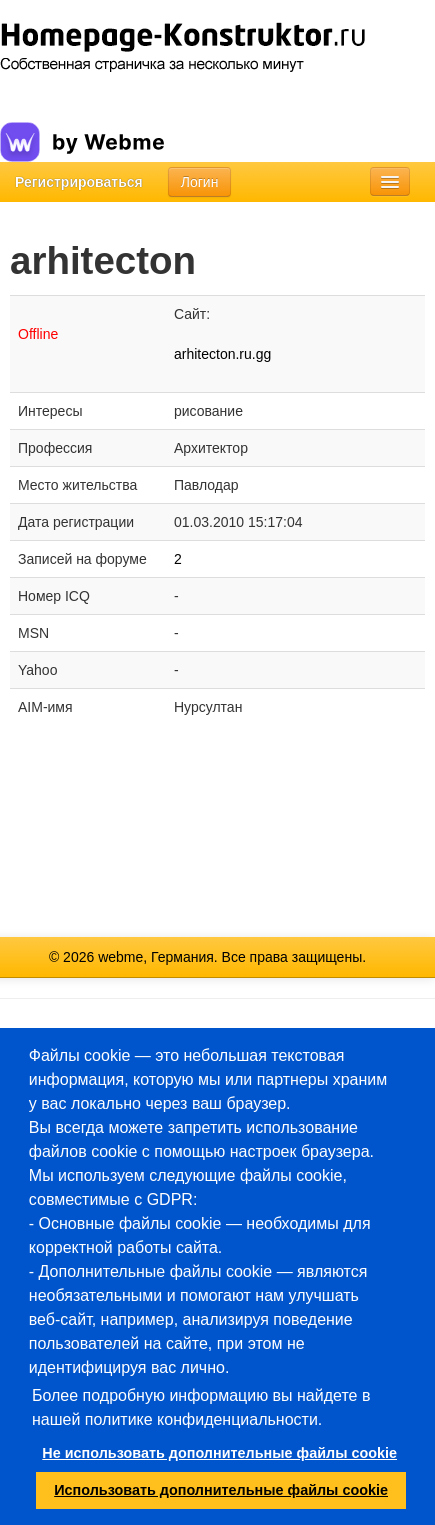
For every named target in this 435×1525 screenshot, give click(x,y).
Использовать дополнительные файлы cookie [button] (221, 1490)
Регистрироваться (79, 182)
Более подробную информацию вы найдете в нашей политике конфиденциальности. (201, 1407)
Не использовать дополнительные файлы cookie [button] (219, 1453)
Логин (200, 182)
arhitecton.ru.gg (222, 354)
